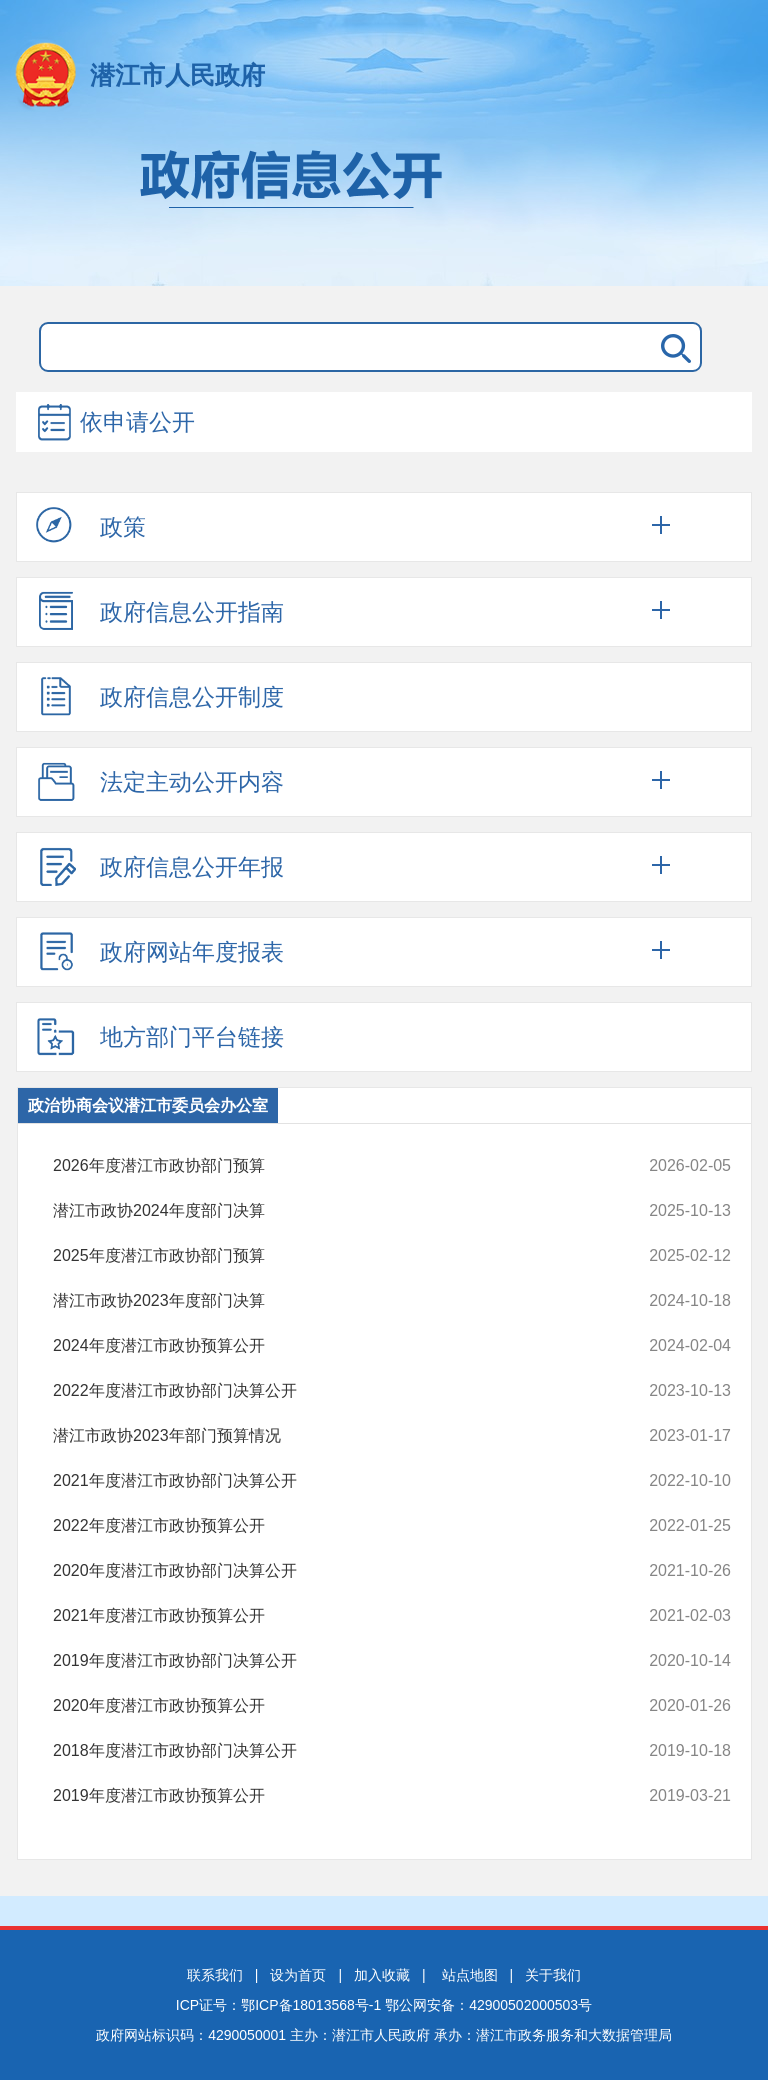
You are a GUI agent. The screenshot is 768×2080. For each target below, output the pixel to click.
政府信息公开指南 (160, 611)
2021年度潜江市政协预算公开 (328, 1616)
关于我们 (553, 1975)
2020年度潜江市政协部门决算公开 (328, 1571)
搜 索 (672, 347)
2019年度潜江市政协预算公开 (328, 1796)
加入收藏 (382, 1975)
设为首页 (298, 1975)
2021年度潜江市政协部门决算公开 (328, 1481)
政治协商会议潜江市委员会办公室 (148, 1105)
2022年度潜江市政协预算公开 (328, 1526)
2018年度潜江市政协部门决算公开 (328, 1751)
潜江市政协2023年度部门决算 (328, 1301)
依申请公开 (115, 424)
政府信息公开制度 (160, 696)
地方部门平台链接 (160, 1036)
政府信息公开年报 (160, 866)
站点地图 (470, 1975)
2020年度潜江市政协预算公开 (328, 1706)
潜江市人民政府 (177, 75)
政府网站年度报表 (160, 951)
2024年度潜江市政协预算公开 (328, 1346)
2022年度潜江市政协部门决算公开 (328, 1391)
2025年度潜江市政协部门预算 (328, 1256)
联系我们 (215, 1975)
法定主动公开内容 (160, 781)
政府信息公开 (384, 208)
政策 (91, 526)
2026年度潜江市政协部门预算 (328, 1166)
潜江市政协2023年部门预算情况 (328, 1436)
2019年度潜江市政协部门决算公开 (328, 1661)
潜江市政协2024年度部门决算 (328, 1211)
